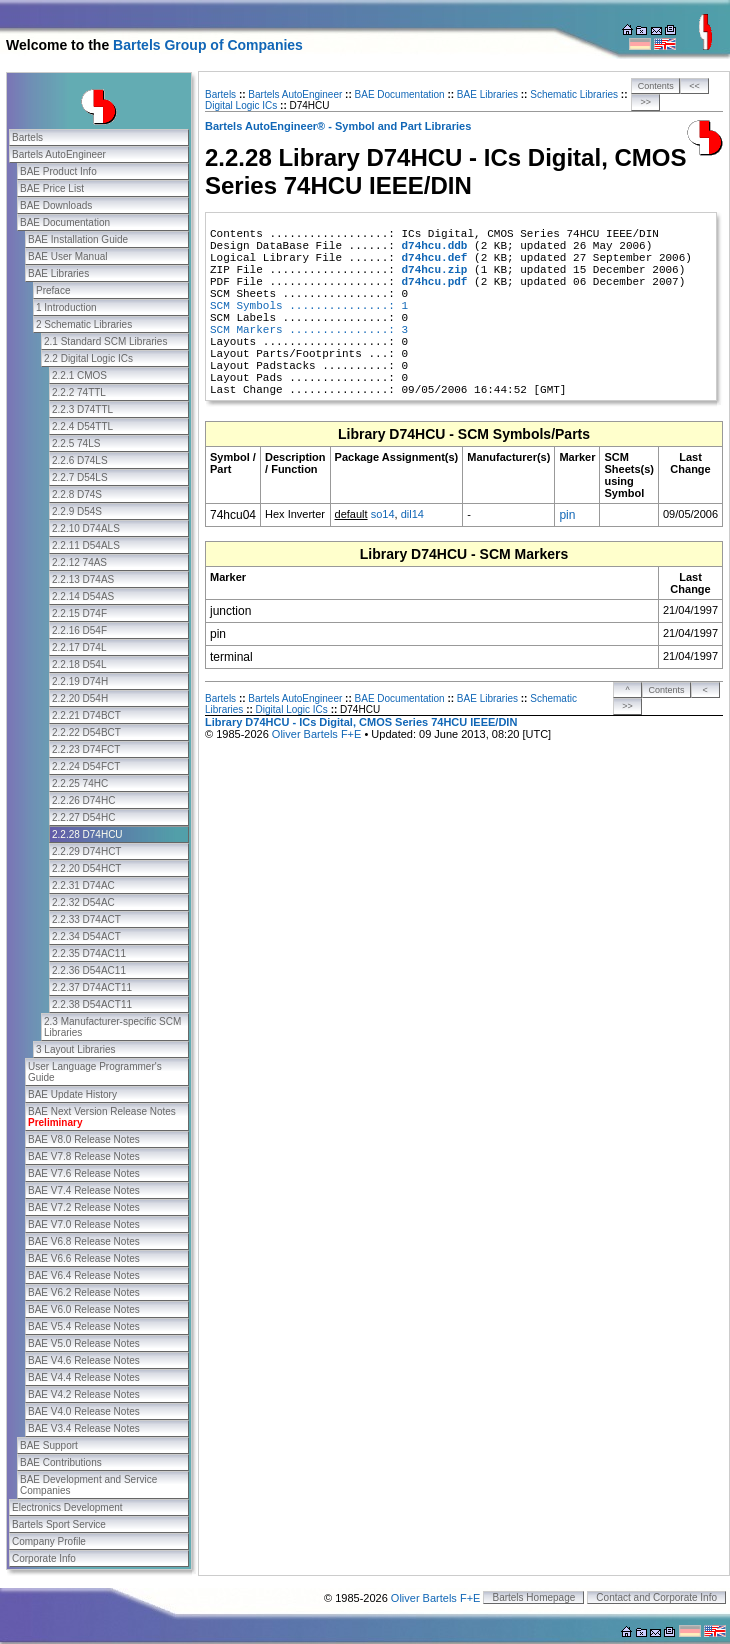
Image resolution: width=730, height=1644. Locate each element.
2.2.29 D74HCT (86, 851)
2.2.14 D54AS (83, 596)
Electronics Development (67, 1507)
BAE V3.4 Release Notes (84, 1428)
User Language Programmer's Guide (95, 1072)
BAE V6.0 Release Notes (84, 1309)
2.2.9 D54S (77, 511)
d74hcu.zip (434, 270)
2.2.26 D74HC (83, 800)
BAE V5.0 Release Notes (84, 1343)
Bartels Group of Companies (208, 45)
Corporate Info (44, 1558)
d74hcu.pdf (434, 282)
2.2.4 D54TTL (82, 426)
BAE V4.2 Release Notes (84, 1394)
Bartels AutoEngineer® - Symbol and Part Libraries (338, 126)
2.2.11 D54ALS (86, 545)
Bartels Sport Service (59, 1524)
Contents (656, 86)
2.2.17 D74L (79, 647)
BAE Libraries (58, 273)
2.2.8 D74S (77, 494)
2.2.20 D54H (80, 698)
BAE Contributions (61, 1462)
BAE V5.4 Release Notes (84, 1326)
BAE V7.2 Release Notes (84, 1207)
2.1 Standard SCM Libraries (105, 341)
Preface (53, 290)
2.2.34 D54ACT (86, 936)
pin (567, 515)
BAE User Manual (67, 256)
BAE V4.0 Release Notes (84, 1411)
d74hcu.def (434, 258)
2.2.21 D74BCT (86, 715)
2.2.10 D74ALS (86, 528)
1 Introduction (66, 307)
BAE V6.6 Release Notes (84, 1258)
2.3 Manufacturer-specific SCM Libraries (112, 1027)
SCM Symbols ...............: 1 (309, 306)
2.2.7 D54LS (80, 477)
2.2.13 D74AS (83, 579)
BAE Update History (72, 1094)
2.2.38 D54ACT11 (92, 1004)
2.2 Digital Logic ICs (88, 358)
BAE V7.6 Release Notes (84, 1173)
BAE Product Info (58, 171)
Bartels (27, 137)
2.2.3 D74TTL (82, 409)
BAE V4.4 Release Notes (84, 1377)
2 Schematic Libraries (84, 324)
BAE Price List (52, 188)
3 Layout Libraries (76, 1049)
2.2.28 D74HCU (87, 834)
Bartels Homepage (533, 1597)
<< (694, 86)
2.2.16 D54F (79, 630)
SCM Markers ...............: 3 (309, 330)
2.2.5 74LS (76, 443)
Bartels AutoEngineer (59, 154)
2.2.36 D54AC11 (89, 970)
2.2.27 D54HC (83, 817)
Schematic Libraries (574, 94)
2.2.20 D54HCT (86, 868)
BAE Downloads (56, 205)
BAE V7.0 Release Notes (84, 1224)
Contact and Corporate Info (656, 1597)
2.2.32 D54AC (83, 902)
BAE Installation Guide (78, 239)
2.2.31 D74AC (83, 885)
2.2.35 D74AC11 (89, 953)
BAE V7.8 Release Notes (84, 1156)
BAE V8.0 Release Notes (84, 1139)
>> (646, 102)
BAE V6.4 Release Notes (84, 1275)
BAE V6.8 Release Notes (84, 1241)
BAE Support (49, 1445)
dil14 (412, 514)
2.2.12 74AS (79, 562)
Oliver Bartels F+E (317, 734)
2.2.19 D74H (80, 681)
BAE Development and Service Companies (88, 1485)
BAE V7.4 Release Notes (84, 1190)
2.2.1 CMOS (79, 375)
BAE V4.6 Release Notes (84, 1360)
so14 (383, 514)
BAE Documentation (65, 222)
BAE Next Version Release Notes (102, 1117)
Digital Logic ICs (241, 105)
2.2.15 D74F (79, 613)
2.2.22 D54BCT (86, 732)
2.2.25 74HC (80, 783)
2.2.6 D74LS (80, 460)
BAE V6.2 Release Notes (84, 1292)
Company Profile (49, 1541)
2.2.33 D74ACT (86, 919)
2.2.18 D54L (79, 664)
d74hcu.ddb (434, 246)
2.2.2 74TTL (79, 392)
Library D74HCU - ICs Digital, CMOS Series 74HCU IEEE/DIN (361, 722)
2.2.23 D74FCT (86, 749)
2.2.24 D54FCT (86, 766)
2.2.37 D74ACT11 (92, 987)
